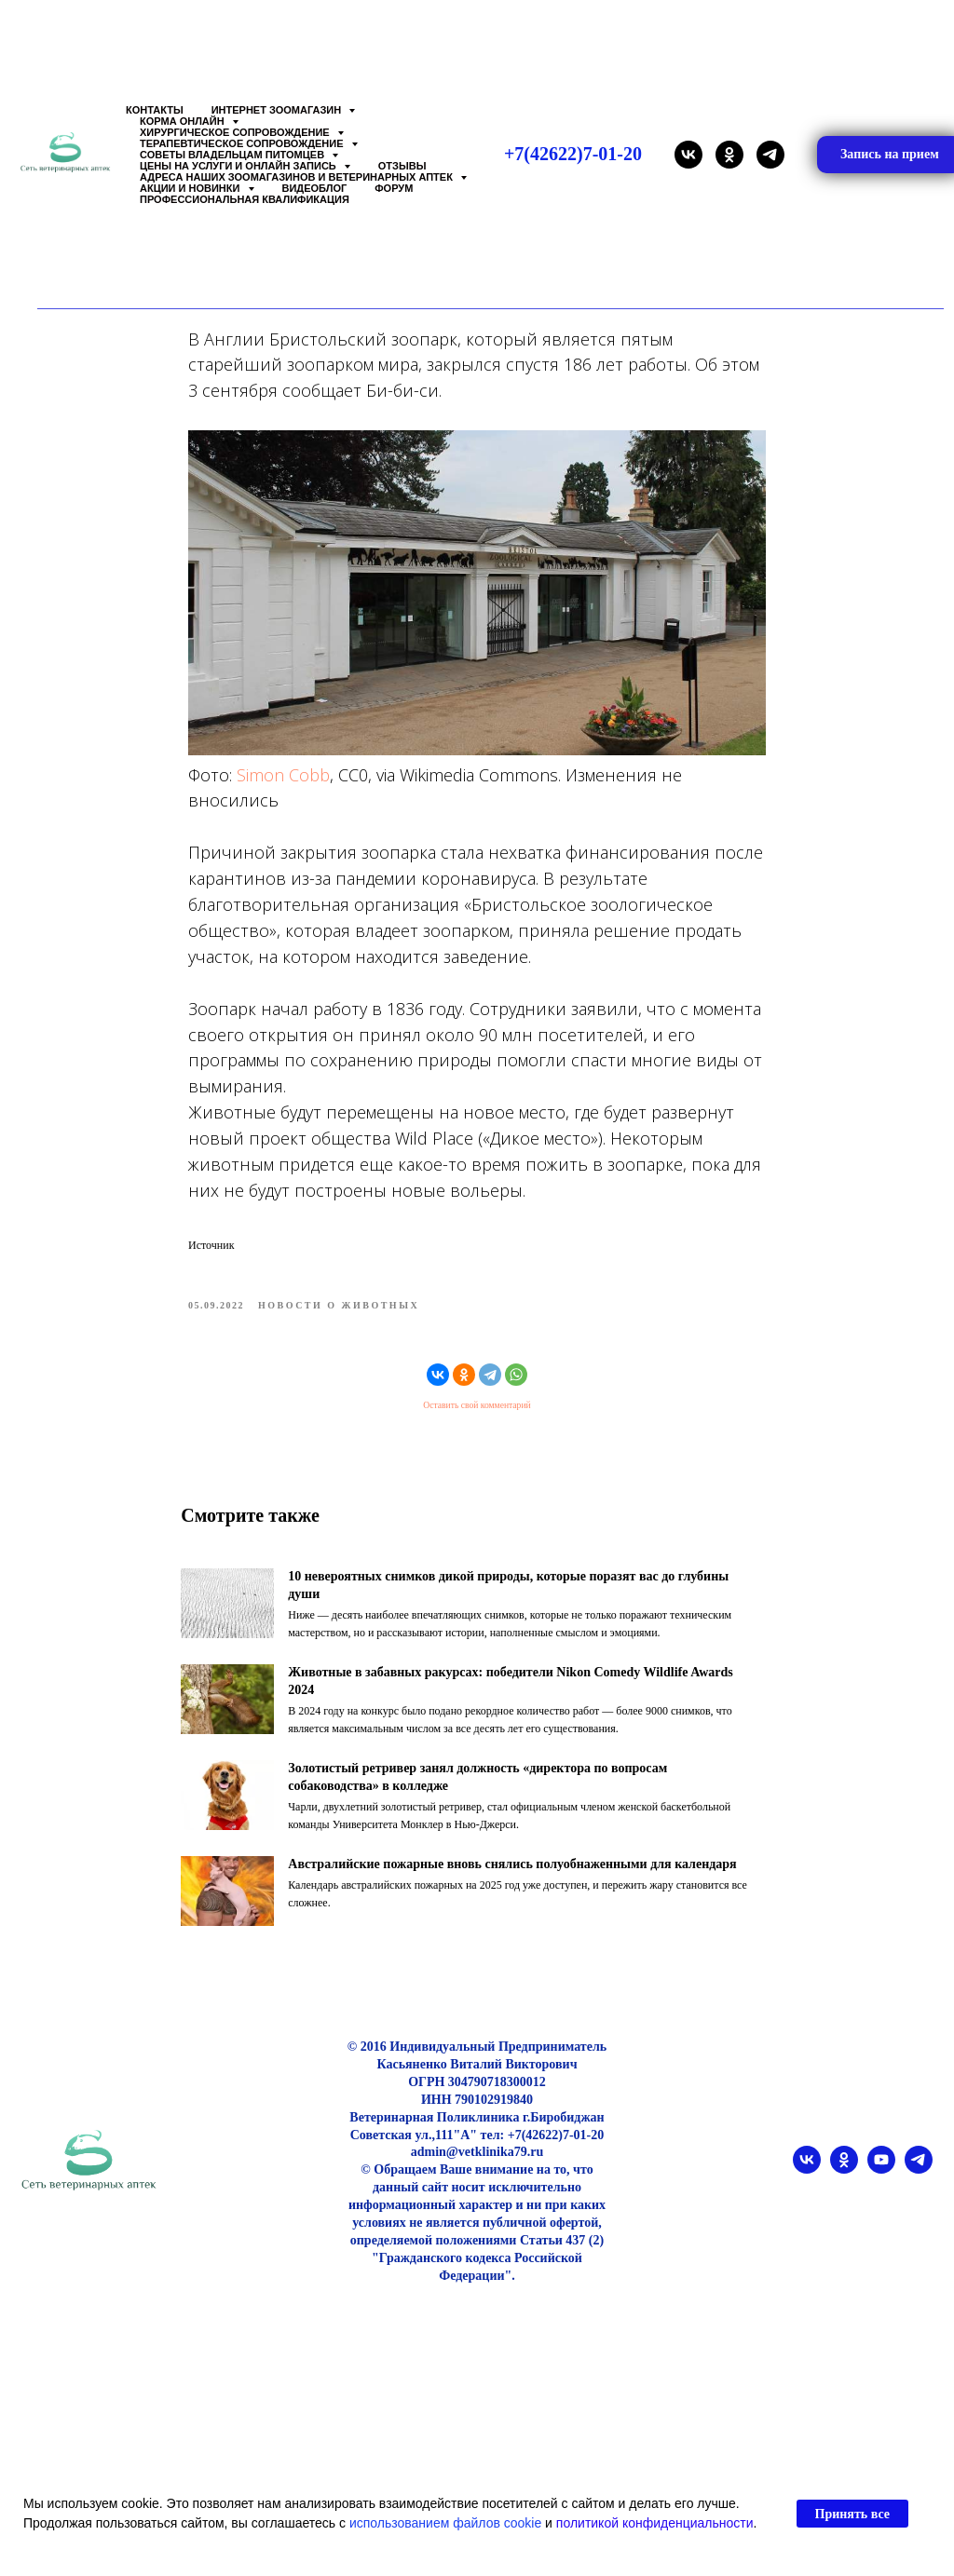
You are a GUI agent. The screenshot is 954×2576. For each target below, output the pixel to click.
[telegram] (770, 155)
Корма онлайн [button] (183, 121)
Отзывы (402, 165)
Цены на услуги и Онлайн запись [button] (239, 165)
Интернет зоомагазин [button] (278, 109)
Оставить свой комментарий (476, 1420)
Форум (394, 188)
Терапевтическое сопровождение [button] (243, 143)
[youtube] (881, 2199)
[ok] (729, 155)
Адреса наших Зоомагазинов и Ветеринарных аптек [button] (298, 177)
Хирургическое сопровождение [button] (236, 132)
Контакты (155, 109)
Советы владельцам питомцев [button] (233, 154)
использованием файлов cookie (445, 2522)
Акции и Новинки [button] (191, 188)
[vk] (688, 155)
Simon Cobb (283, 790)
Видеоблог (315, 188)
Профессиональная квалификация (244, 199)
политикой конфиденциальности (655, 2522)
